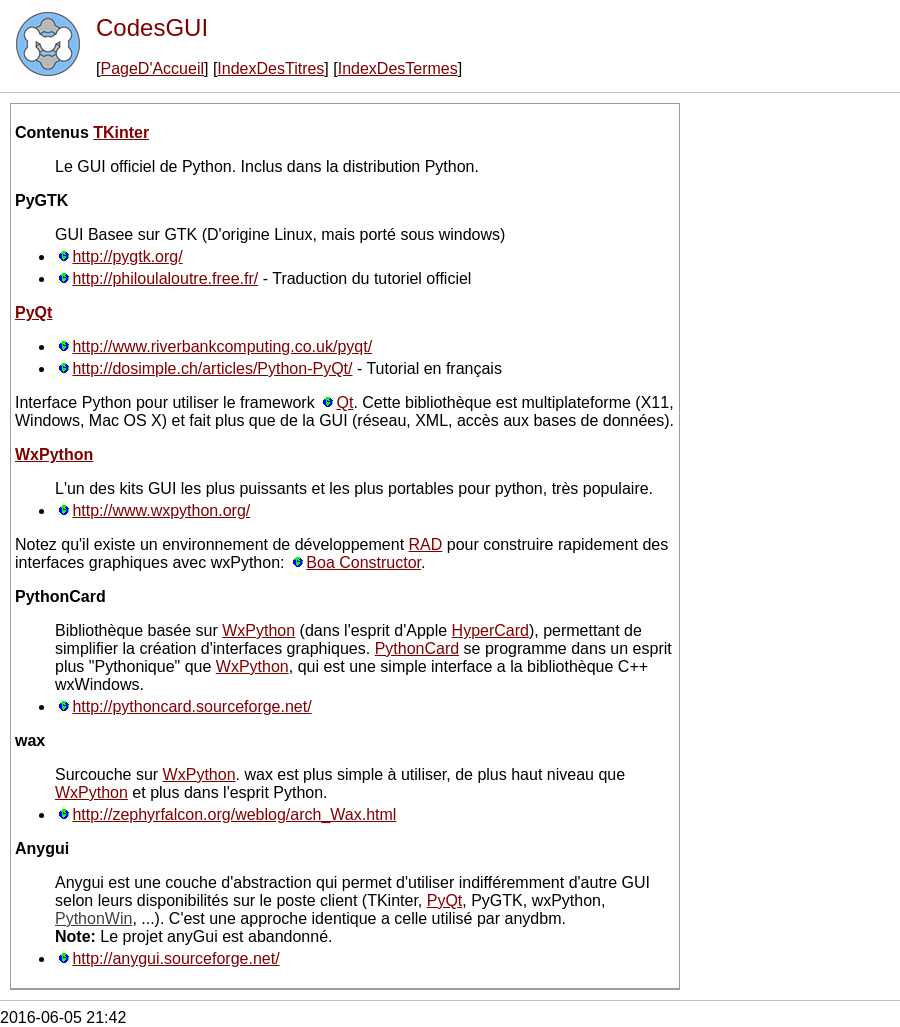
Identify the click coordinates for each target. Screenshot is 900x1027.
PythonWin (93, 918)
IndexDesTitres (270, 68)
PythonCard (417, 648)
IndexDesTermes (398, 68)
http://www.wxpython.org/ (161, 510)
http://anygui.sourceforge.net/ (175, 958)
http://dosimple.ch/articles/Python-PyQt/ (212, 368)
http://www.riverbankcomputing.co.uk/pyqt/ (222, 346)
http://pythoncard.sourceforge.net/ (191, 706)
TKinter (121, 132)
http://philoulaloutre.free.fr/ (165, 278)
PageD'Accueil (152, 68)
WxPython (54, 454)
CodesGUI (152, 27)
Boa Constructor (363, 562)
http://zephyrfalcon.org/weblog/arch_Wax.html (234, 814)
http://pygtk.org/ (127, 256)
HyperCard (490, 630)
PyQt (33, 312)
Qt (345, 402)
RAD (426, 544)
